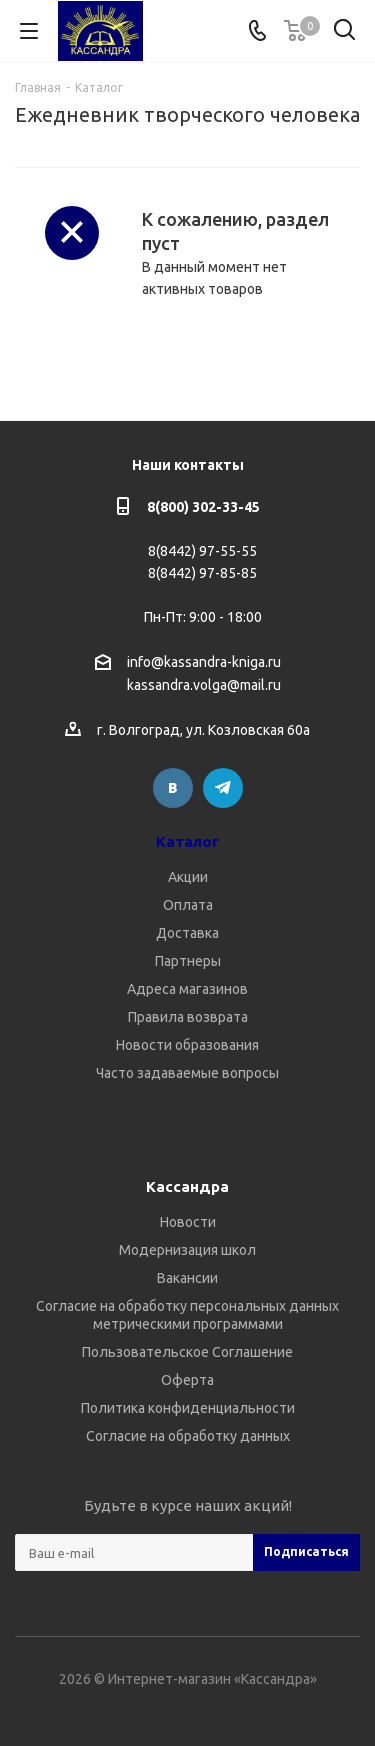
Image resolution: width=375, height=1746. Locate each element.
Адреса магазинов (187, 989)
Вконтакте (173, 788)
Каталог (187, 841)
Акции (188, 877)
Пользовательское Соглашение (187, 1352)
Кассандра (187, 1186)
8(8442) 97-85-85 (202, 573)
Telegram (223, 788)
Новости (188, 1222)
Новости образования (187, 1045)
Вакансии (187, 1278)
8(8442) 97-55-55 (202, 551)
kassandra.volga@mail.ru (204, 686)
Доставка (187, 933)
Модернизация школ (187, 1250)
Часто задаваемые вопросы (187, 1073)
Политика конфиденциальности (188, 1408)
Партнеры (188, 961)
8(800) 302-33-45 (203, 507)
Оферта (187, 1380)
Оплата (188, 905)
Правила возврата (188, 1017)
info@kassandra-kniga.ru (204, 662)
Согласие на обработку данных (188, 1436)
